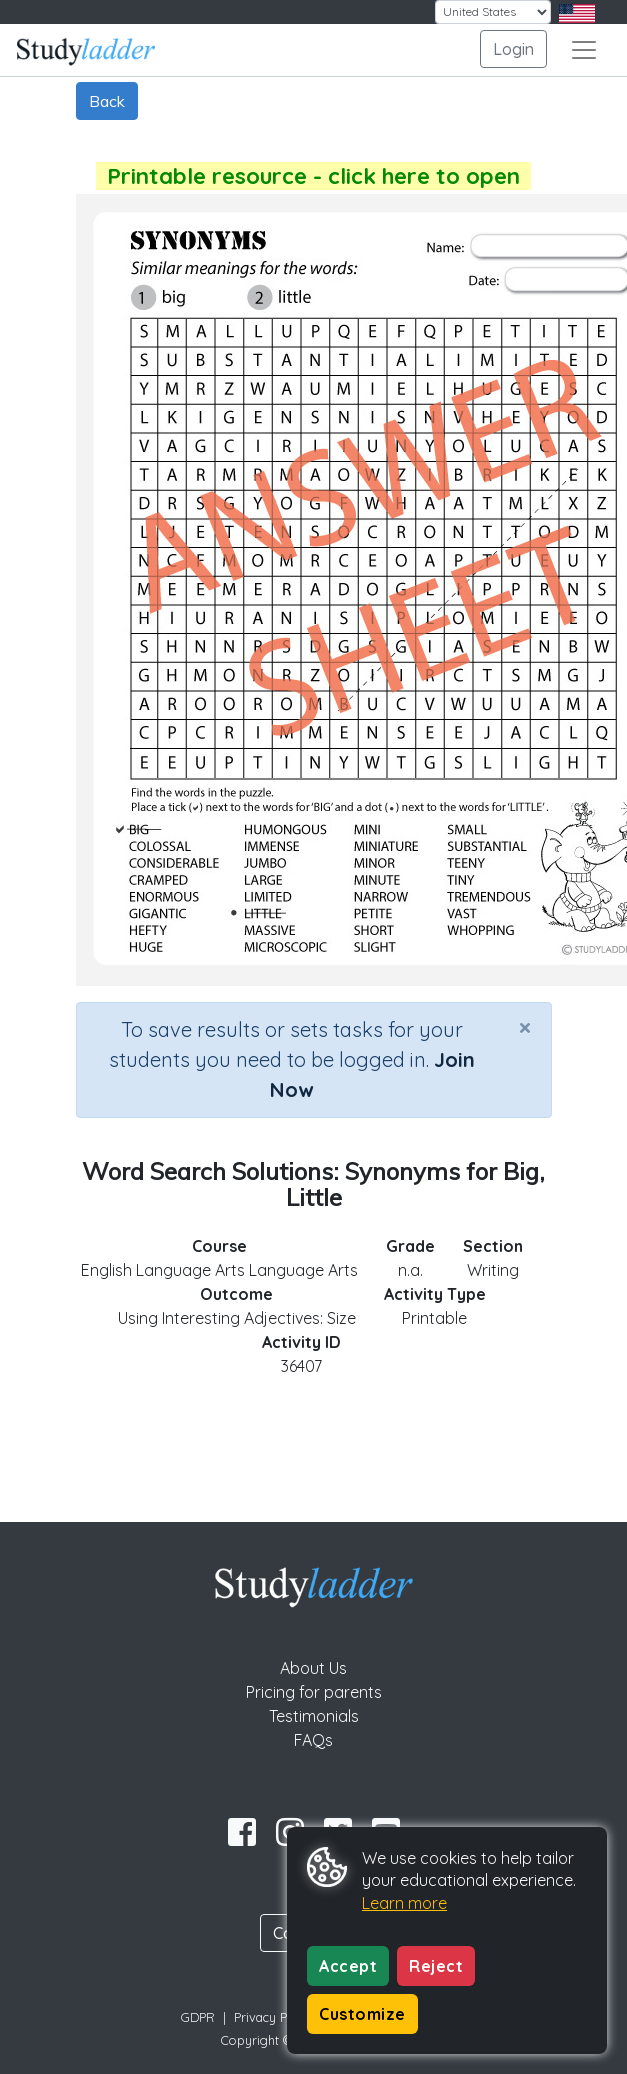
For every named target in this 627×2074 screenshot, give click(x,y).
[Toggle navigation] (584, 50)
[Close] (525, 1027)
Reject (436, 1966)
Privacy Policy (274, 2017)
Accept (348, 1966)
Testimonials (314, 1716)
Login (513, 49)
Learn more (404, 1903)
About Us (313, 1668)
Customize (362, 2014)
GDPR (198, 2017)
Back (107, 101)
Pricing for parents (314, 1692)
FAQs (313, 1740)
